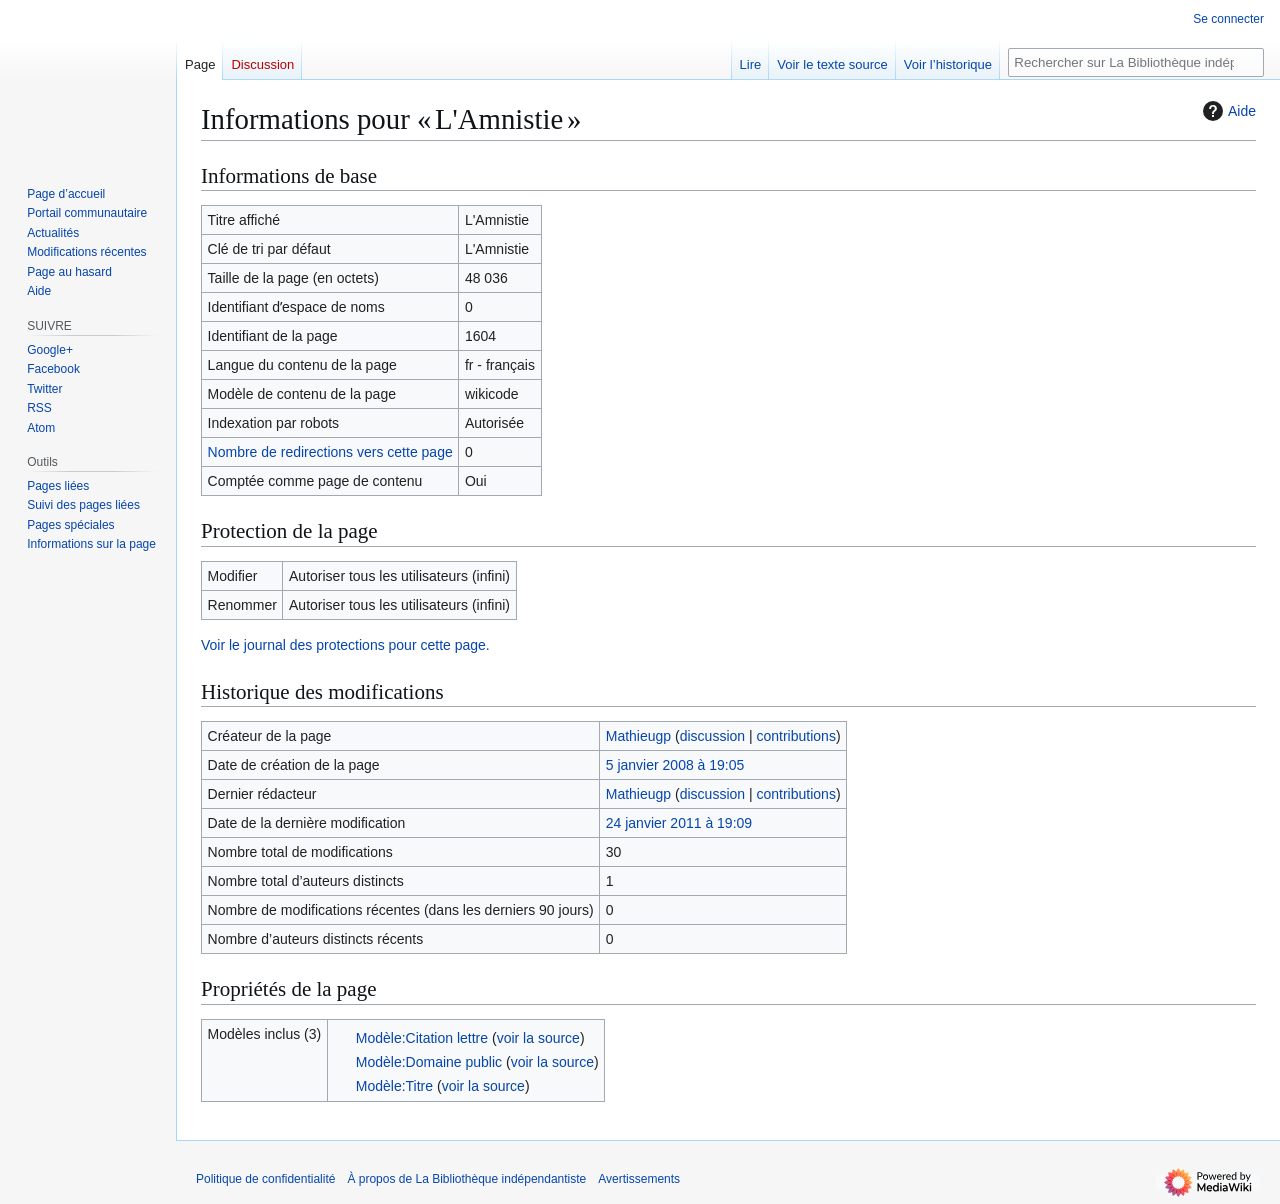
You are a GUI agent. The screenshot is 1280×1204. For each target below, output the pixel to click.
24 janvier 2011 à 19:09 (679, 823)
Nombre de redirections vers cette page (330, 452)
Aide (1227, 111)
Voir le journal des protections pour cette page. (345, 645)
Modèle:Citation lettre (422, 1038)
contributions (796, 736)
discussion (712, 736)
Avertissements (639, 1179)
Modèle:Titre (394, 1086)
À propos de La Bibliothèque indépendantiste (466, 1179)
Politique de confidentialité (265, 1179)
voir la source (538, 1038)
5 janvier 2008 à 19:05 (675, 765)
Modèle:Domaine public (429, 1062)
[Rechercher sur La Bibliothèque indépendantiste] (1136, 62)
